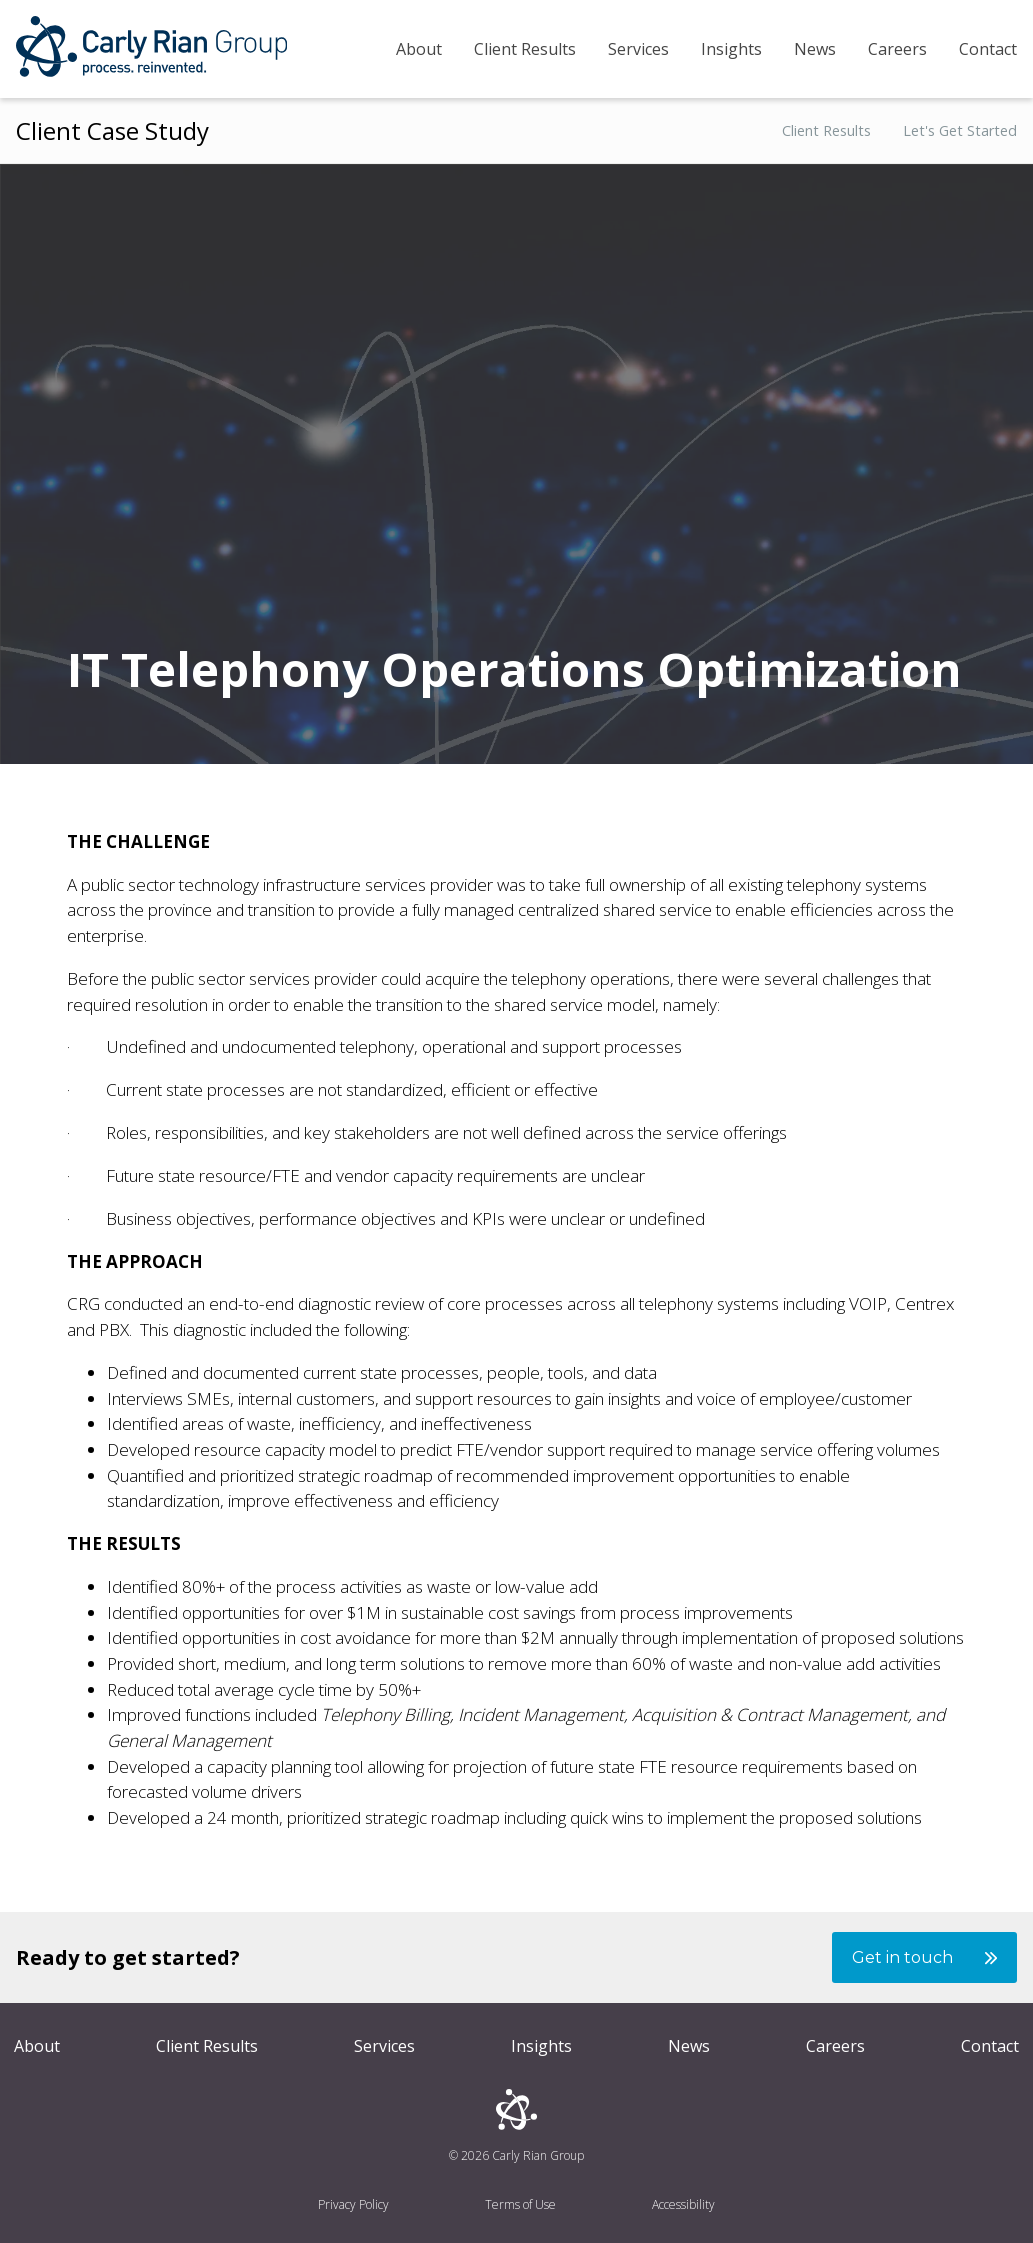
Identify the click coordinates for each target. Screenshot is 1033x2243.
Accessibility (683, 2204)
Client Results (525, 49)
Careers (897, 49)
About (419, 49)
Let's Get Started (960, 131)
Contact (988, 49)
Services (638, 49)
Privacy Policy (353, 2204)
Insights (731, 49)
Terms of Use (520, 2204)
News (815, 49)
